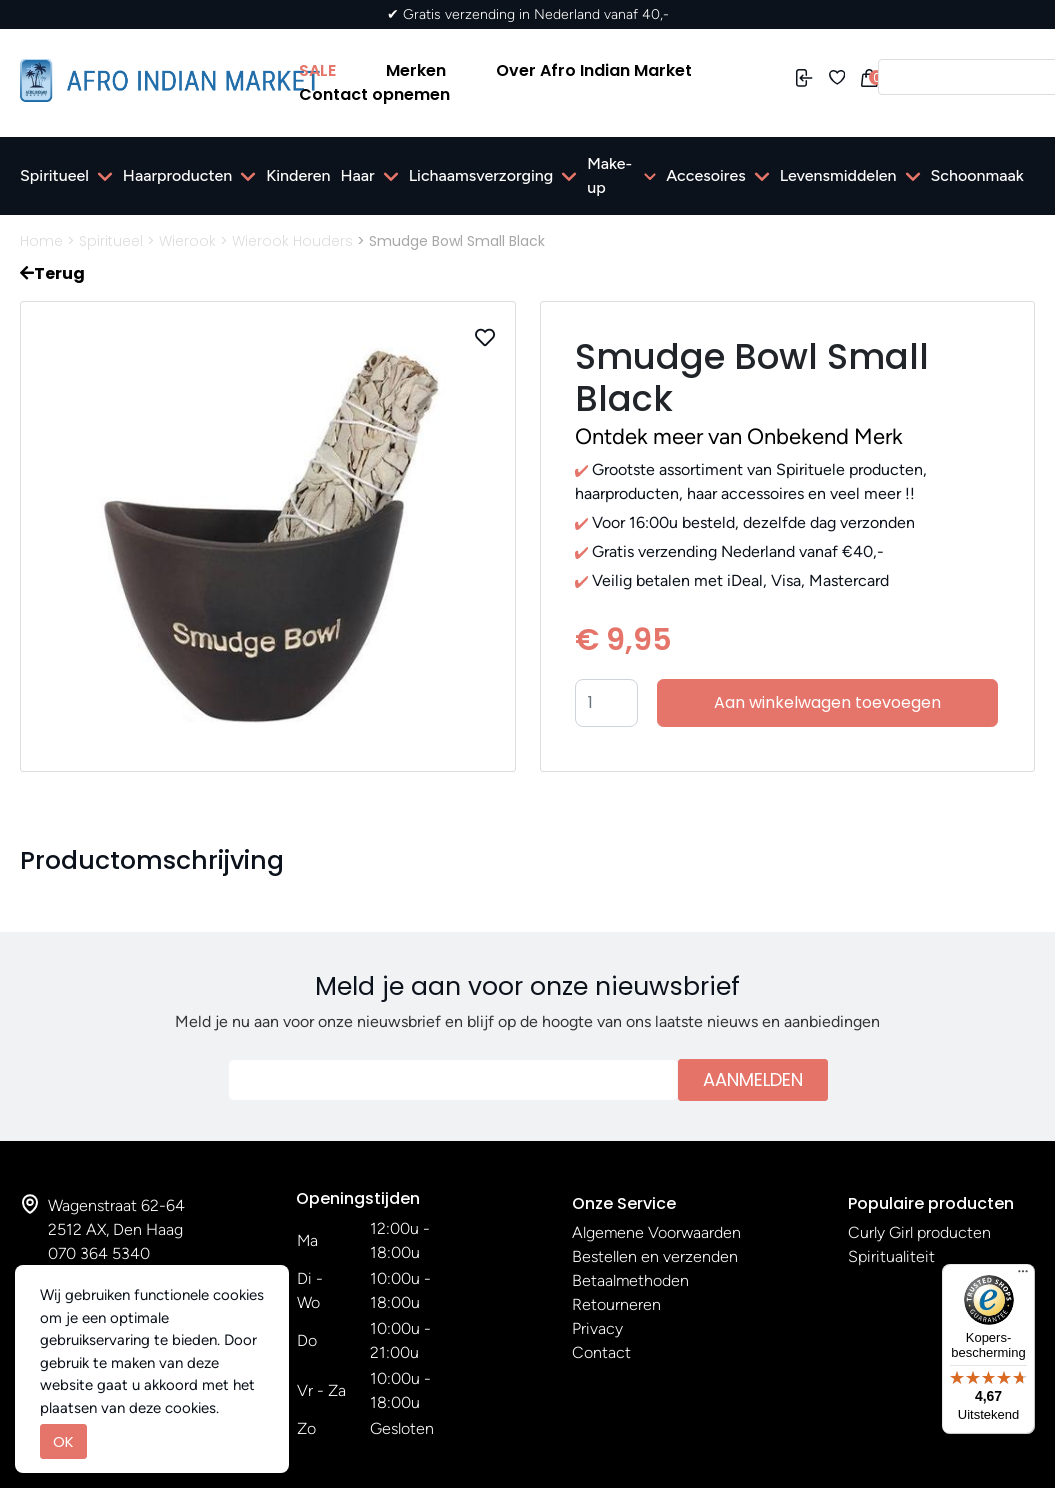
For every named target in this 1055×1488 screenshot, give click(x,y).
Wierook (187, 241)
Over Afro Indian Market (594, 70)
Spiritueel (54, 175)
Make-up (609, 175)
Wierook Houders (292, 241)
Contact (601, 1352)
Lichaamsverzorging (481, 175)
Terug (52, 273)
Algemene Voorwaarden (656, 1232)
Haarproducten (177, 175)
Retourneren (616, 1304)
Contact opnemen (374, 94)
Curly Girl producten (919, 1232)
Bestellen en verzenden (655, 1256)
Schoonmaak (977, 175)
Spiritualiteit (891, 1256)
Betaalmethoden (630, 1280)
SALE (317, 70)
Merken (416, 70)
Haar (358, 175)
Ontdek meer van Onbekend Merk (739, 436)
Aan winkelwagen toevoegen (827, 702)
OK (63, 1441)
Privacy (597, 1328)
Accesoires (705, 175)
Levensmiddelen (838, 175)
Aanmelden (753, 1079)
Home (41, 241)
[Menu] (1023, 1276)
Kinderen (298, 175)
